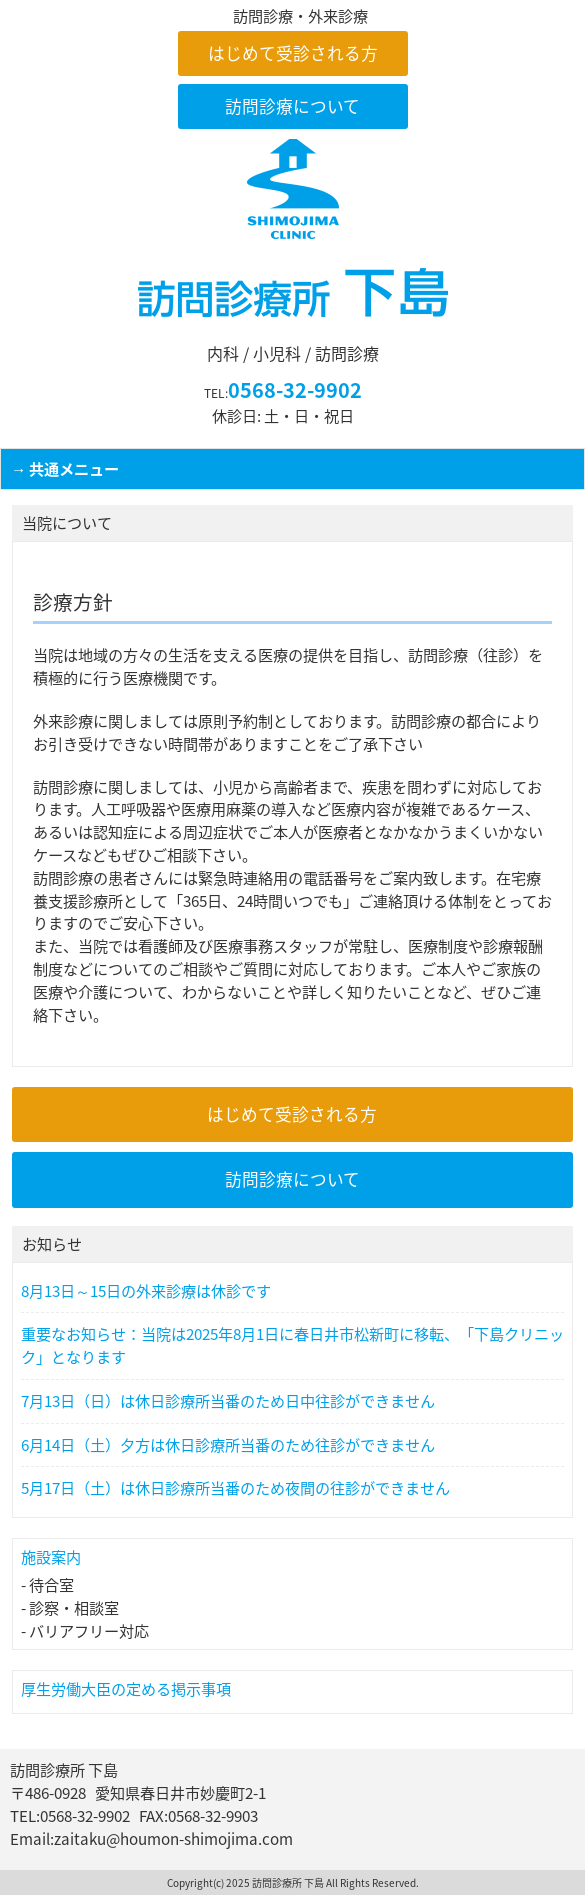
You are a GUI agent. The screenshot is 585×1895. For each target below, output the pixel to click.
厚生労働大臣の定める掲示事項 (126, 1688)
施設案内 (51, 1556)
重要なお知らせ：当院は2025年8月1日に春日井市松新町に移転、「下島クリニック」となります (292, 1345)
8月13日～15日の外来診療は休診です (146, 1291)
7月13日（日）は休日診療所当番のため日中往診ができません (228, 1401)
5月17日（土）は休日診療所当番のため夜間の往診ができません (235, 1488)
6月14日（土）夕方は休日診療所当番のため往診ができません (228, 1445)
